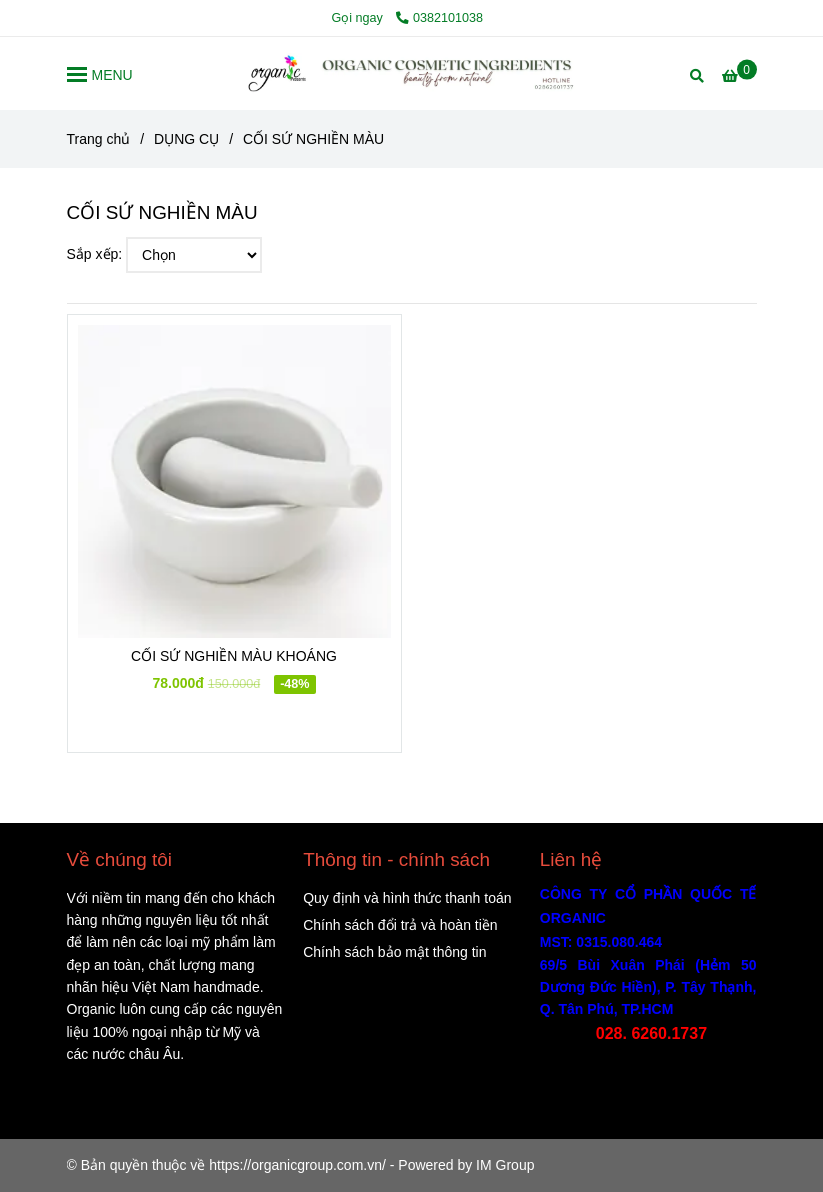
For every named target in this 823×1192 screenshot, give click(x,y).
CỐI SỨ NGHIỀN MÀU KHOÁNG (234, 656)
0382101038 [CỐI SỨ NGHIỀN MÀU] (439, 18)
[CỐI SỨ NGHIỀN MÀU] (412, 73)
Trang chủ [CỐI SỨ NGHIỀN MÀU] (99, 139)
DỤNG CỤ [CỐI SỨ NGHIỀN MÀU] (186, 139)
